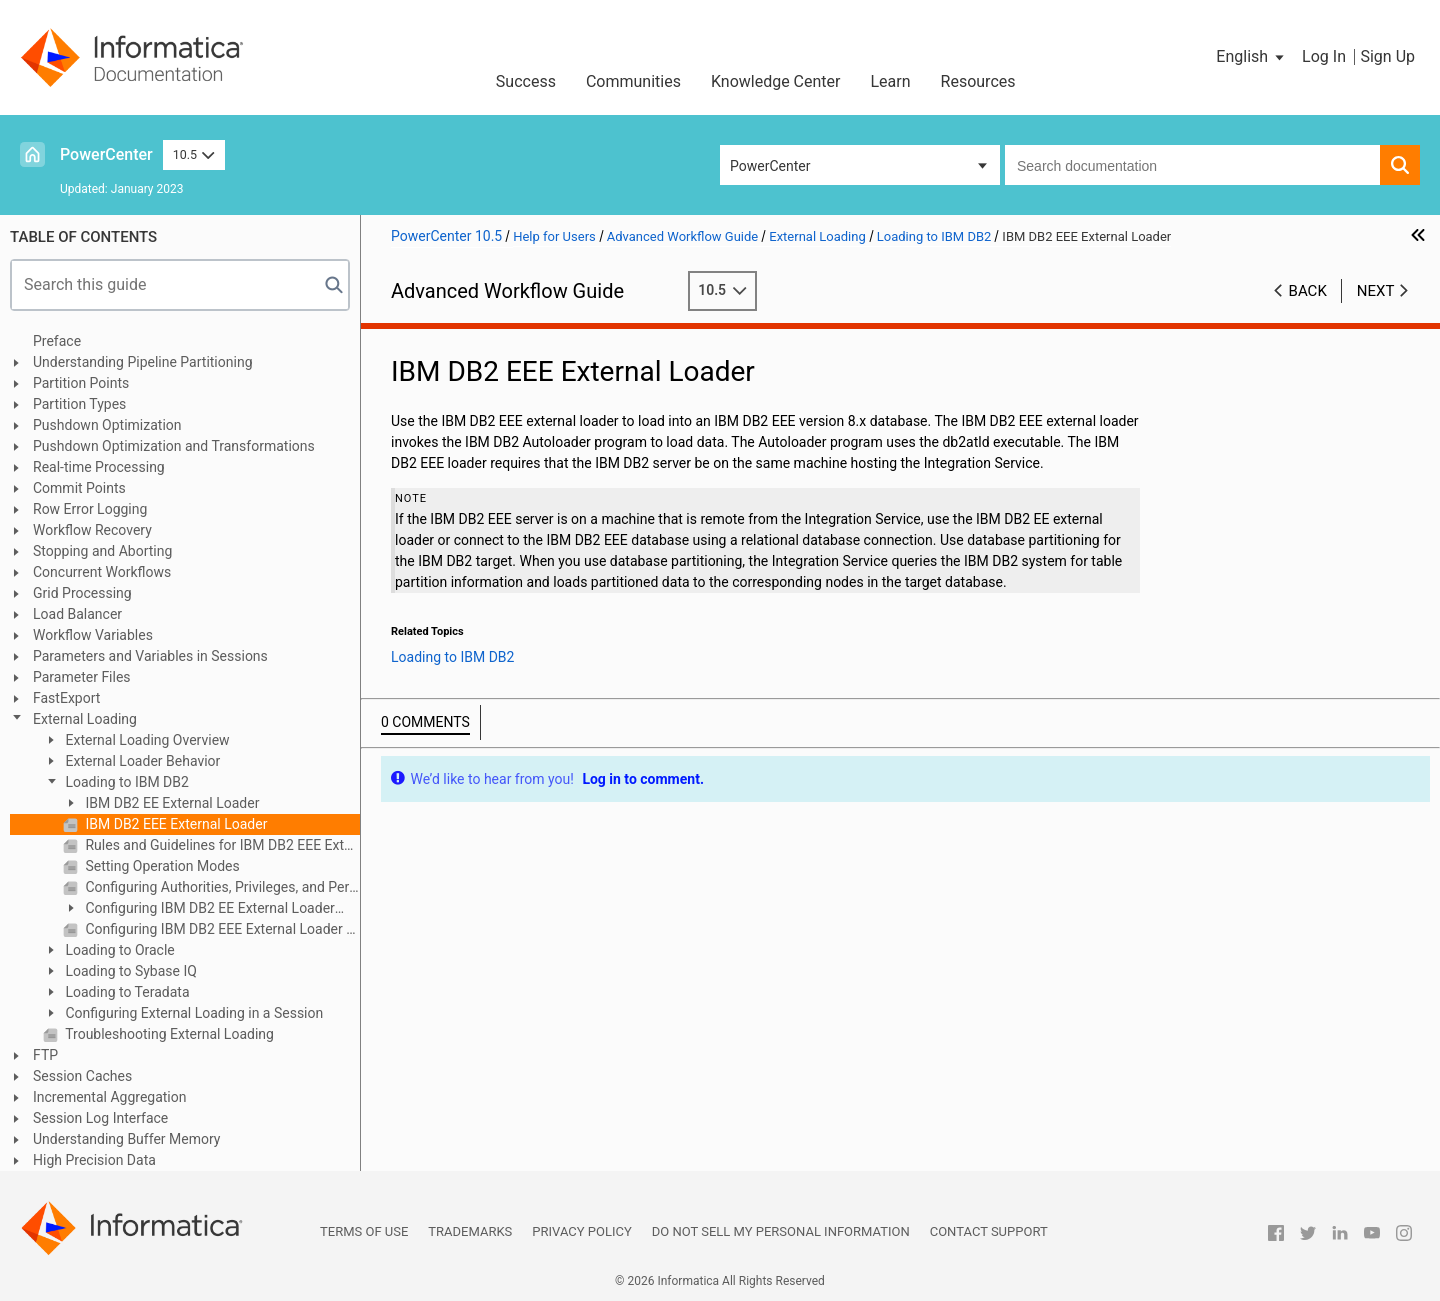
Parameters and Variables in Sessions (150, 656)
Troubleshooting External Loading (168, 1034)
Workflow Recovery (92, 530)
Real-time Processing (99, 467)
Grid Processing (82, 593)
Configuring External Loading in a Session (192, 1013)
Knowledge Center (776, 81)
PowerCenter (106, 154)
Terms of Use (364, 1231)
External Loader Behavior (141, 761)
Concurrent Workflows (102, 572)
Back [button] (1308, 291)
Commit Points (79, 488)
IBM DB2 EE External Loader (170, 803)
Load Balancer (77, 614)
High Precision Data (94, 1160)
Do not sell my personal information (781, 1231)
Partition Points (81, 383)
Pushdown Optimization (107, 425)
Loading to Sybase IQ (129, 971)
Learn (891, 81)
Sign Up (1387, 56)
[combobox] (1192, 165)
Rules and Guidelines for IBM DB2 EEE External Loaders (221, 845)
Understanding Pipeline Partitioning (143, 362)
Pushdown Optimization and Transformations (174, 446)
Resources (978, 81)
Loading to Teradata (126, 992)
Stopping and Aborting (102, 551)
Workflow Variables (93, 635)
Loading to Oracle (118, 950)
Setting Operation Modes (161, 866)
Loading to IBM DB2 (125, 782)
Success (526, 81)
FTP (45, 1055)
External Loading (85, 719)
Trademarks (470, 1231)
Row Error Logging (90, 509)
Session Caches (82, 1076)
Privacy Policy (581, 1231)
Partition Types (79, 404)
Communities (633, 81)
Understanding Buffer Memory (126, 1139)
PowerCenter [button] (770, 166)
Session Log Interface (100, 1118)
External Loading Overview (146, 740)
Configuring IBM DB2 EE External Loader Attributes (199, 909)
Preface (57, 341)
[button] (1251, 57)
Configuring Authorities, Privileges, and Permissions (221, 887)
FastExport (66, 698)
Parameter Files (82, 677)
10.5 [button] (194, 154)
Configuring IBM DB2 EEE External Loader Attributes (221, 929)
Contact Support (989, 1231)
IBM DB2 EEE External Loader (174, 824)
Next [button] (1376, 291)
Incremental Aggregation (109, 1097)
